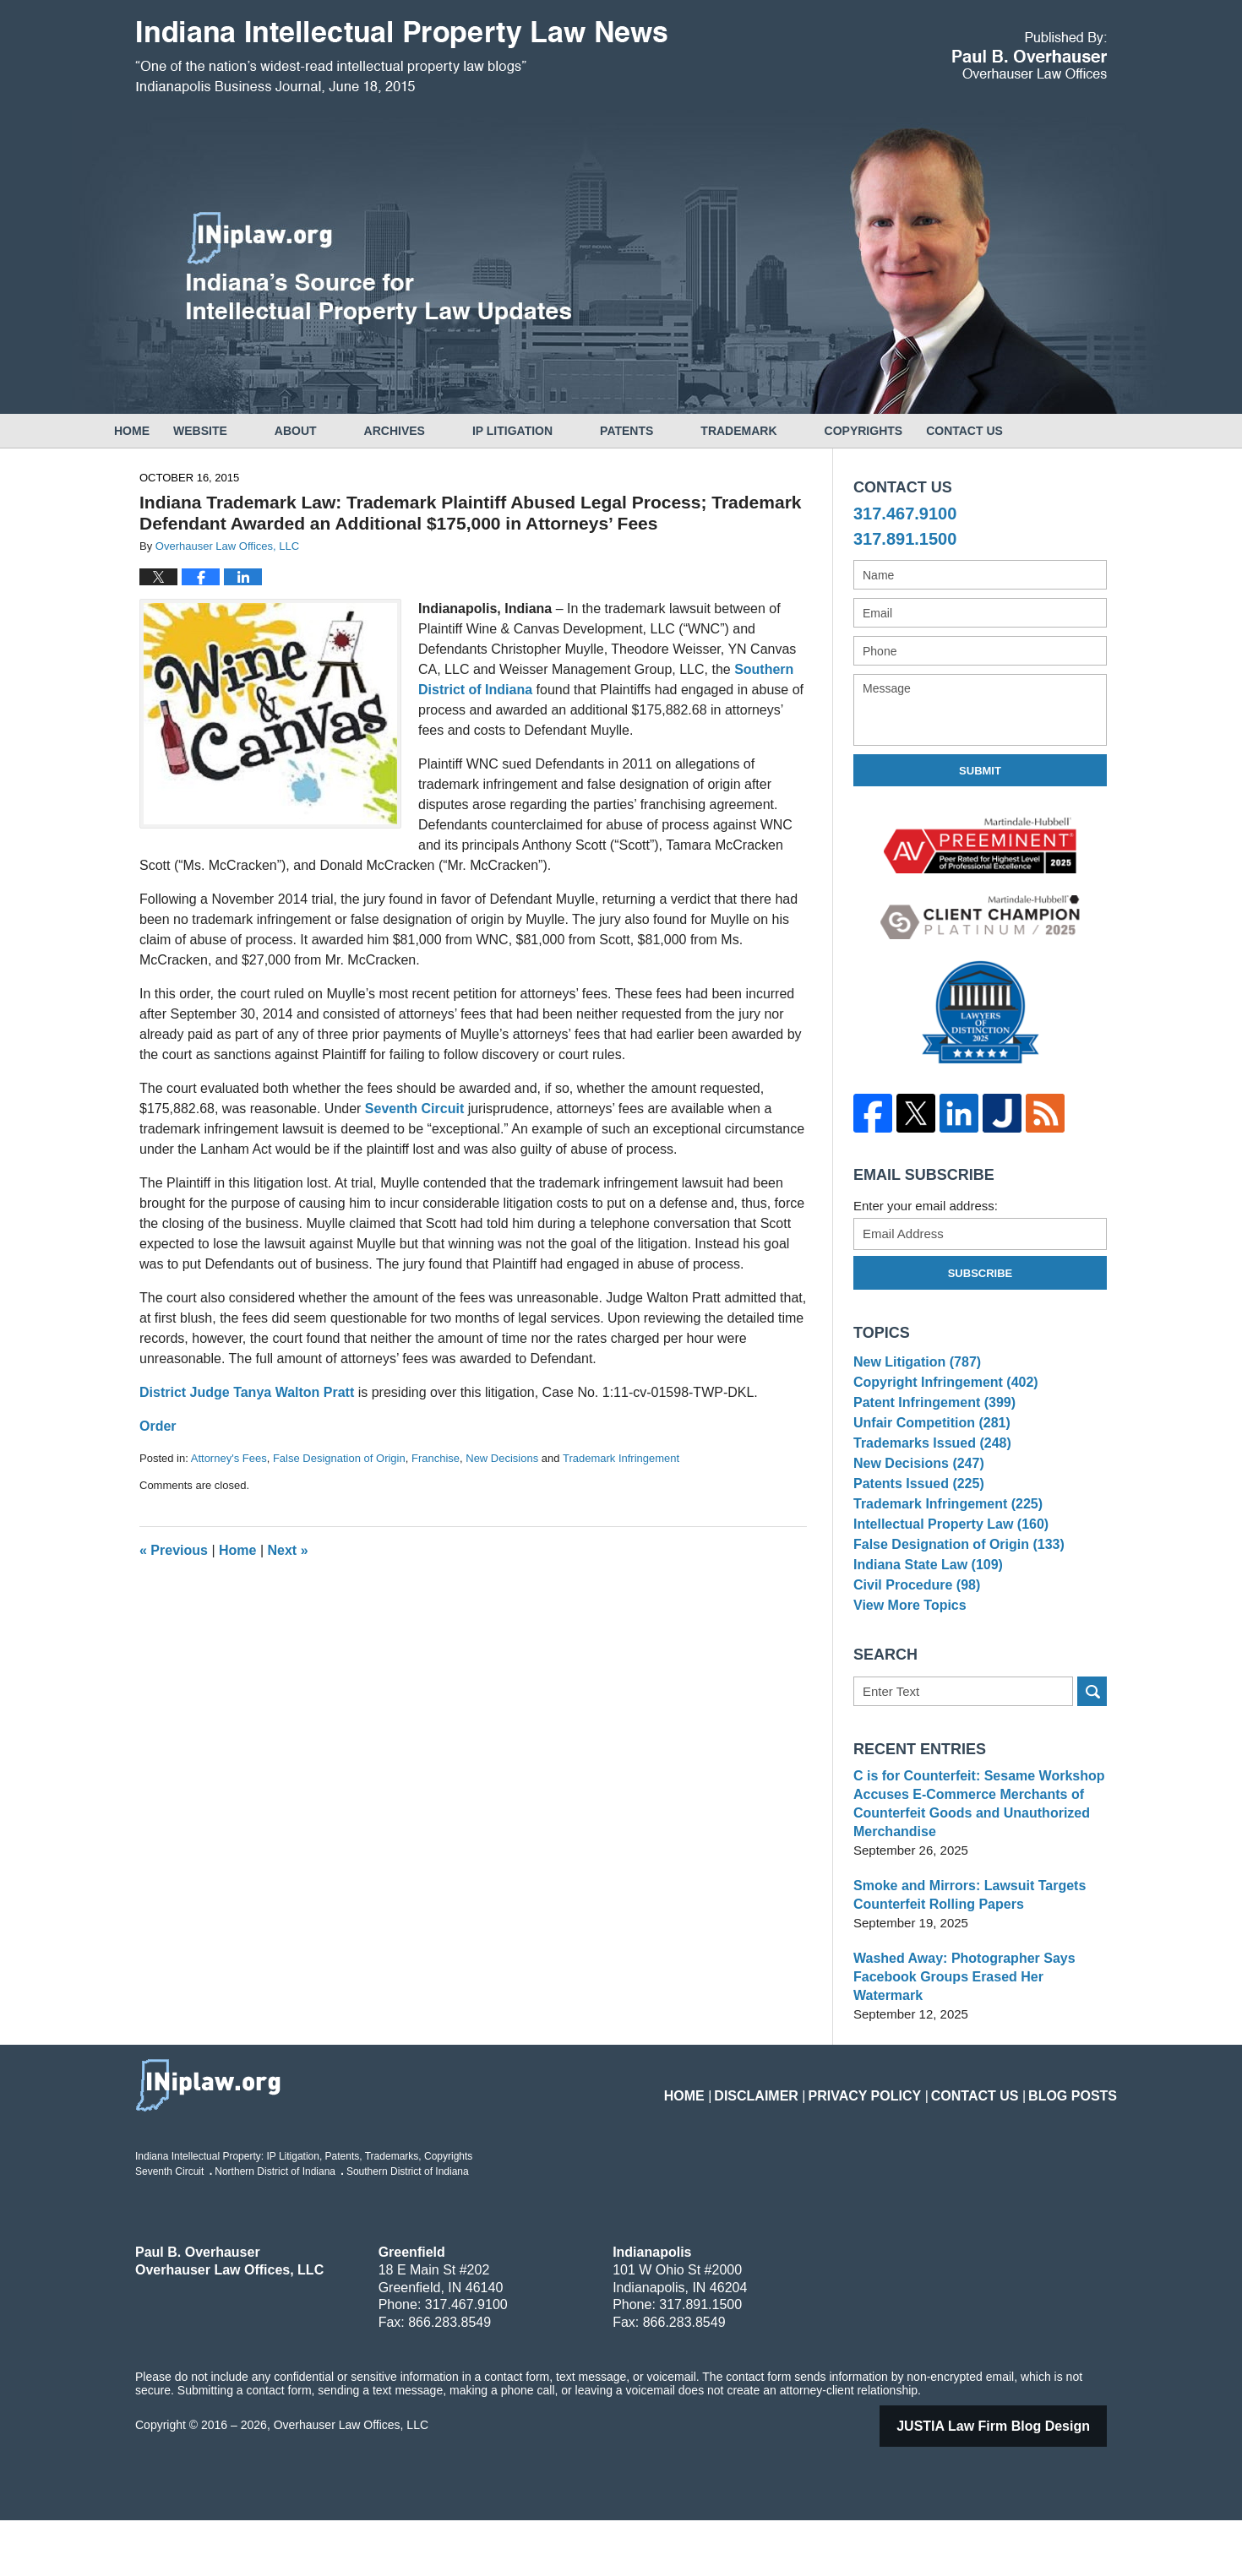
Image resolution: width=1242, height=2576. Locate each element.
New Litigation (913, 1364)
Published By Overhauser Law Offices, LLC (1029, 55)
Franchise (435, 1458)
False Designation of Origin (339, 1458)
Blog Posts (1079, 2141)
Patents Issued (914, 1521)
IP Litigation (560, 430)
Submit (980, 770)
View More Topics (906, 1676)
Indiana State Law (923, 1624)
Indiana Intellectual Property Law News (401, 57)
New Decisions (502, 1458)
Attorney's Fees (229, 1458)
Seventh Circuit (414, 1108)
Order (158, 1426)
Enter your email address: (925, 1205)
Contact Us (1035, 430)
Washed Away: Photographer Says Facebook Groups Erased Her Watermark (976, 2041)
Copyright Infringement (940, 1390)
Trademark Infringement (621, 1458)
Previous (173, 1550)
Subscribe (980, 1273)
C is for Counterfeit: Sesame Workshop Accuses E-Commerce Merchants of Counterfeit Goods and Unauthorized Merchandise (971, 1878)
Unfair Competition (926, 1443)
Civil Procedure (912, 1651)
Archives (441, 430)
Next (288, 1550)
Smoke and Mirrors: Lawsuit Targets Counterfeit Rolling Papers (962, 1969)
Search (1092, 1765)
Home (155, 430)
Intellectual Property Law (945, 1572)
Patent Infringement (929, 1417)
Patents (673, 430)
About (343, 430)
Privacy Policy (897, 2141)
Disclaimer (804, 2141)
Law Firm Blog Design (1015, 2482)
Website (248, 430)
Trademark (786, 430)
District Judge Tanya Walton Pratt (246, 1392)
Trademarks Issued (927, 1468)
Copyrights (911, 430)
